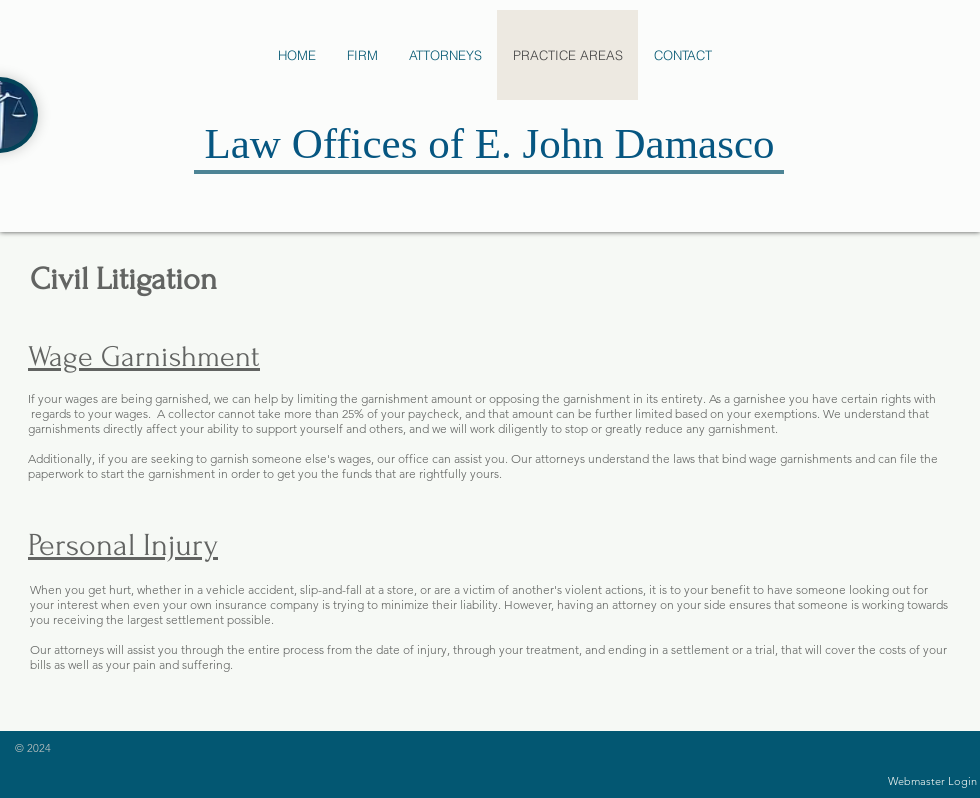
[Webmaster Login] (932, 781)
